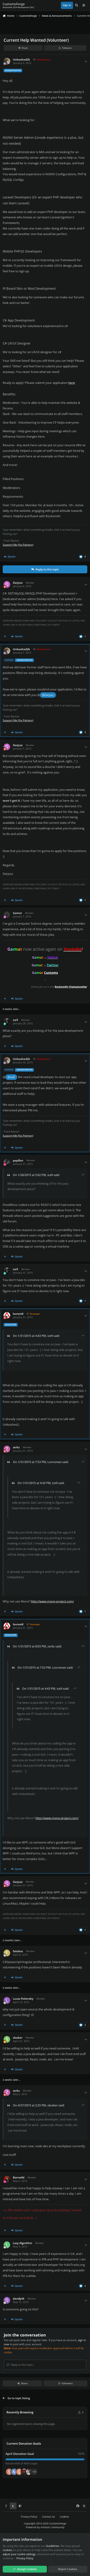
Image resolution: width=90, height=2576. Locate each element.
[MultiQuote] (5, 636)
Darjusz (18, 582)
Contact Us (48, 2516)
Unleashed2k (21, 59)
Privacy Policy (29, 2516)
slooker (17, 2037)
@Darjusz (48, 695)
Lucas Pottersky (23, 1998)
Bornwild (18, 2177)
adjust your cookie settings (19, 2554)
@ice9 (11, 1077)
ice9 (15, 1020)
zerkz (16, 1447)
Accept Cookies (25, 2569)
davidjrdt (18, 2298)
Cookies (64, 2516)
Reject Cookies (67, 2569)
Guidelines (52, 2546)
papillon (18, 1160)
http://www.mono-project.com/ (52, 1601)
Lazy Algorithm (22, 2243)
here (71, 383)
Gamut (17, 913)
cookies (7, 2550)
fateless (18, 1951)
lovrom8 (18, 1313)
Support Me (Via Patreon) (18, 545)
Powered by (45, 2527)
